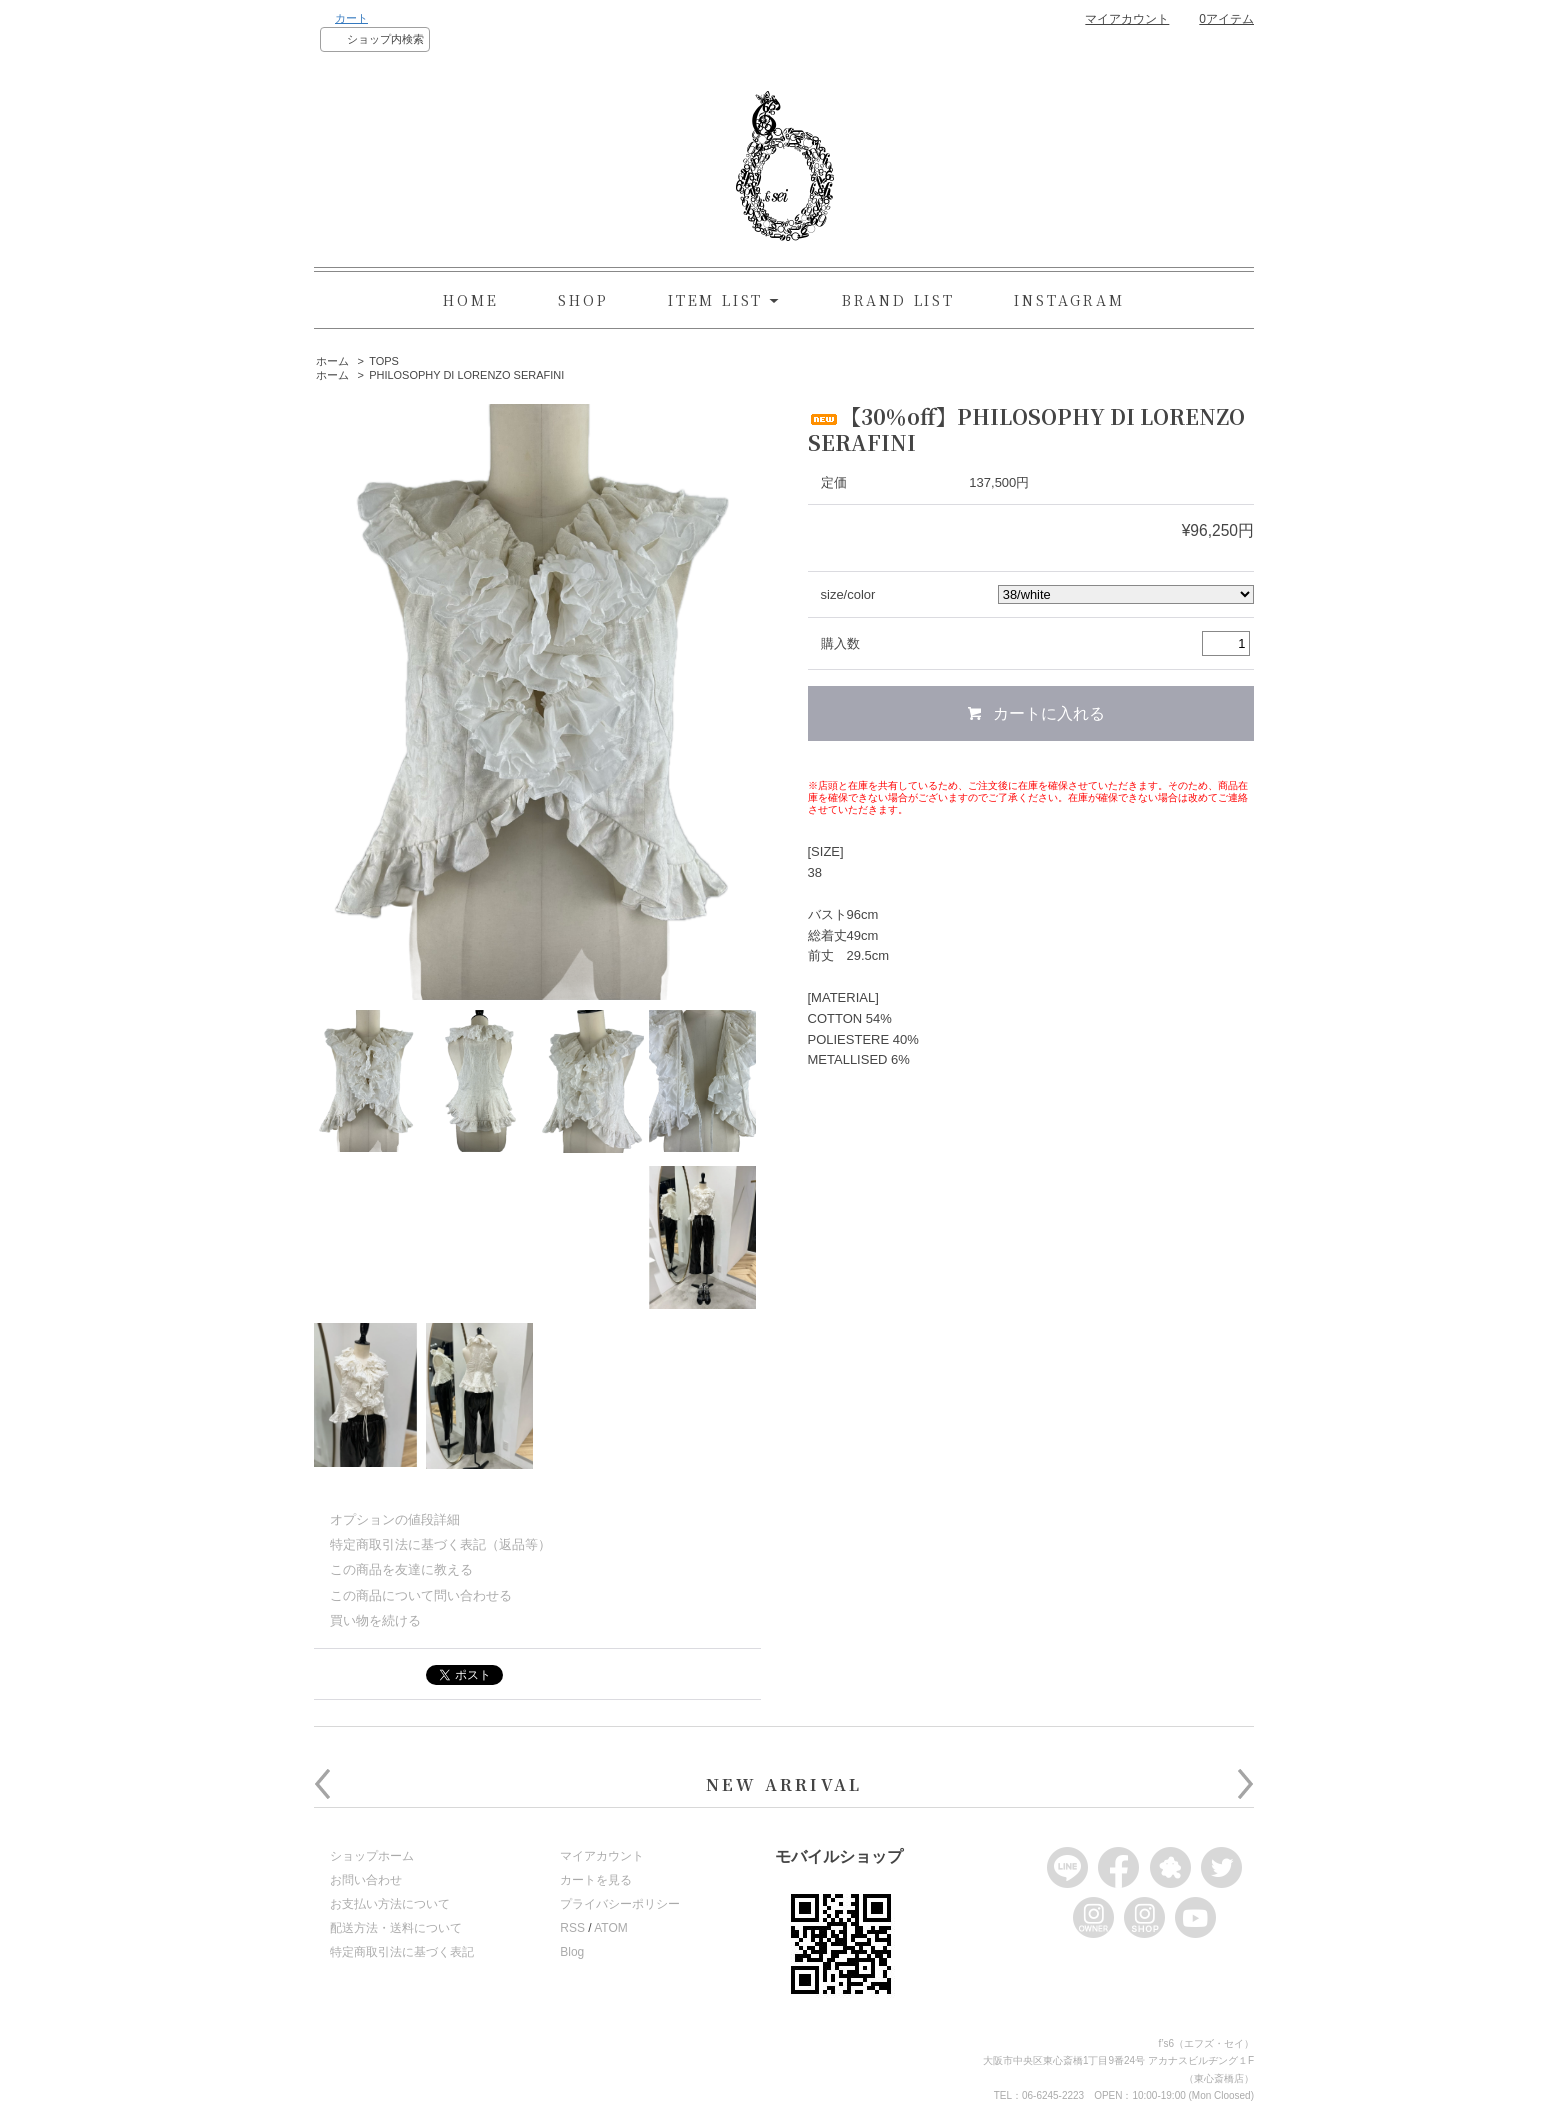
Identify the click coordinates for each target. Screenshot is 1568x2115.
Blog (572, 1952)
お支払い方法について (390, 1904)
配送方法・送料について (396, 1928)
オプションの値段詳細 (395, 1519)
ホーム (332, 361)
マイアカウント (1127, 19)
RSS (572, 1928)
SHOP (583, 300)
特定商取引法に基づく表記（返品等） (440, 1544)
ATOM (611, 1928)
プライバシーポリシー (620, 1904)
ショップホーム (372, 1856)
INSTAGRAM (1069, 300)
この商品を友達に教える (401, 1569)
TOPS (384, 361)
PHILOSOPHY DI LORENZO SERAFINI (466, 375)
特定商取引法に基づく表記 (402, 1952)
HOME (470, 300)
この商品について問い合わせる (421, 1595)
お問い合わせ (366, 1880)
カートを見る (596, 1880)
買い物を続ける (375, 1620)
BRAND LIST (898, 300)
